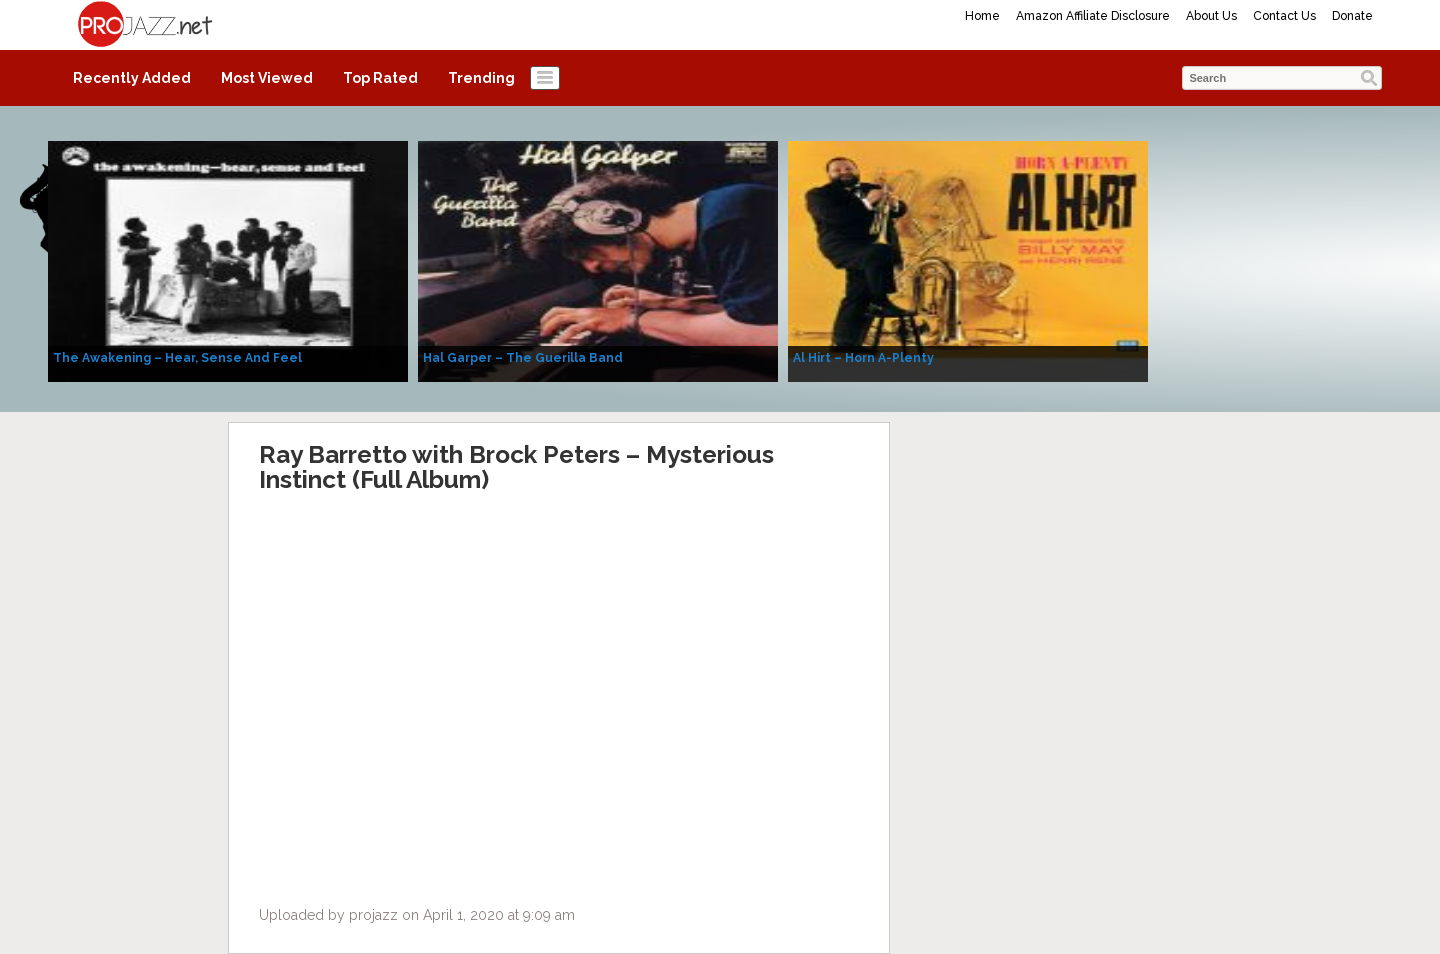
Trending (481, 78)
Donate (1352, 16)
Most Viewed (267, 78)
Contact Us (1284, 16)
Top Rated (380, 78)
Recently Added (132, 78)
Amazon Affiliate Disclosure (1093, 16)
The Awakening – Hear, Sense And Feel (177, 358)
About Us (1211, 16)
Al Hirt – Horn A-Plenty (863, 358)
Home (982, 16)
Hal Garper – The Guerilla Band (523, 358)
